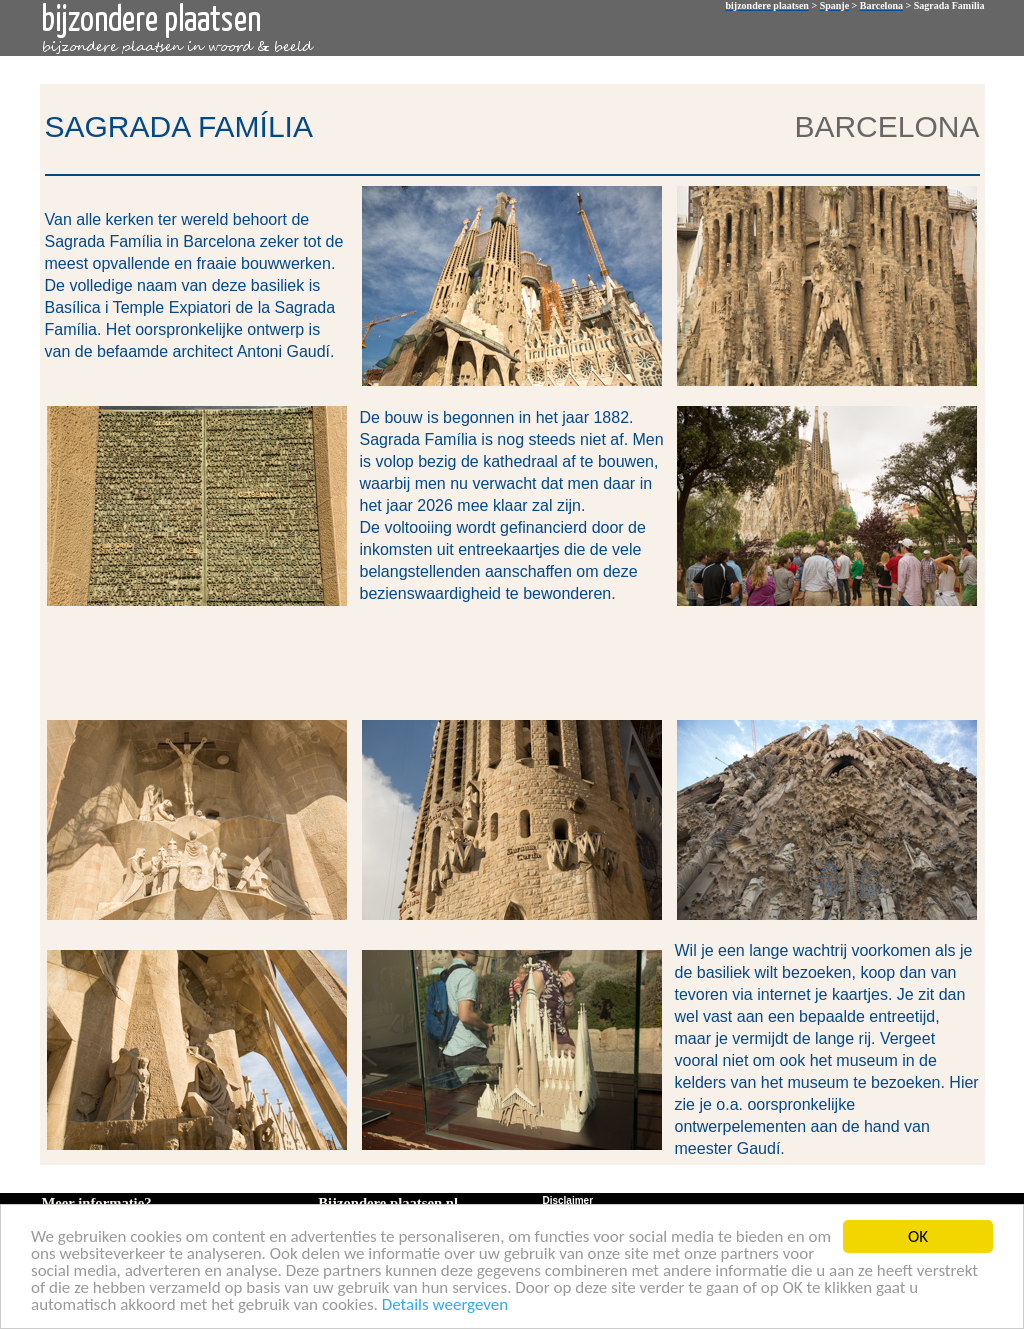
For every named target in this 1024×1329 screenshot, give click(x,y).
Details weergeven (445, 1305)
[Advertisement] (508, 661)
